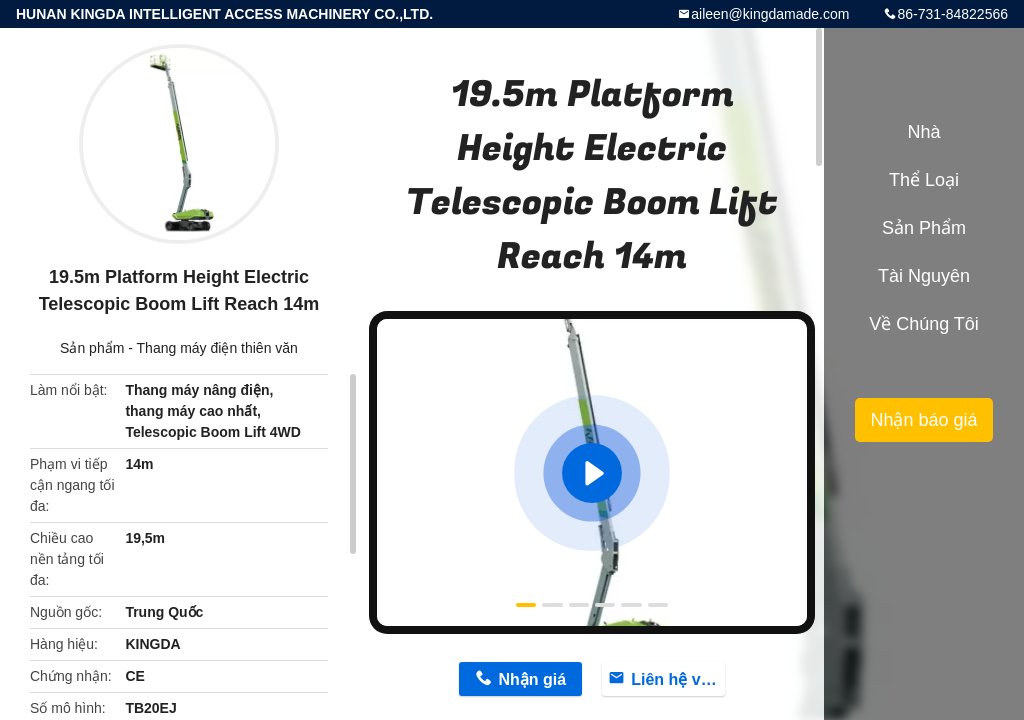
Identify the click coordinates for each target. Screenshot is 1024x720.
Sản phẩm (92, 348)
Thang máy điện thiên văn (217, 348)
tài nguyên (924, 276)
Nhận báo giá (923, 420)
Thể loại (924, 180)
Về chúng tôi (924, 324)
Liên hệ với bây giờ (678, 679)
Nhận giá (532, 679)
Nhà (923, 132)
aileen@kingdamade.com (770, 14)
